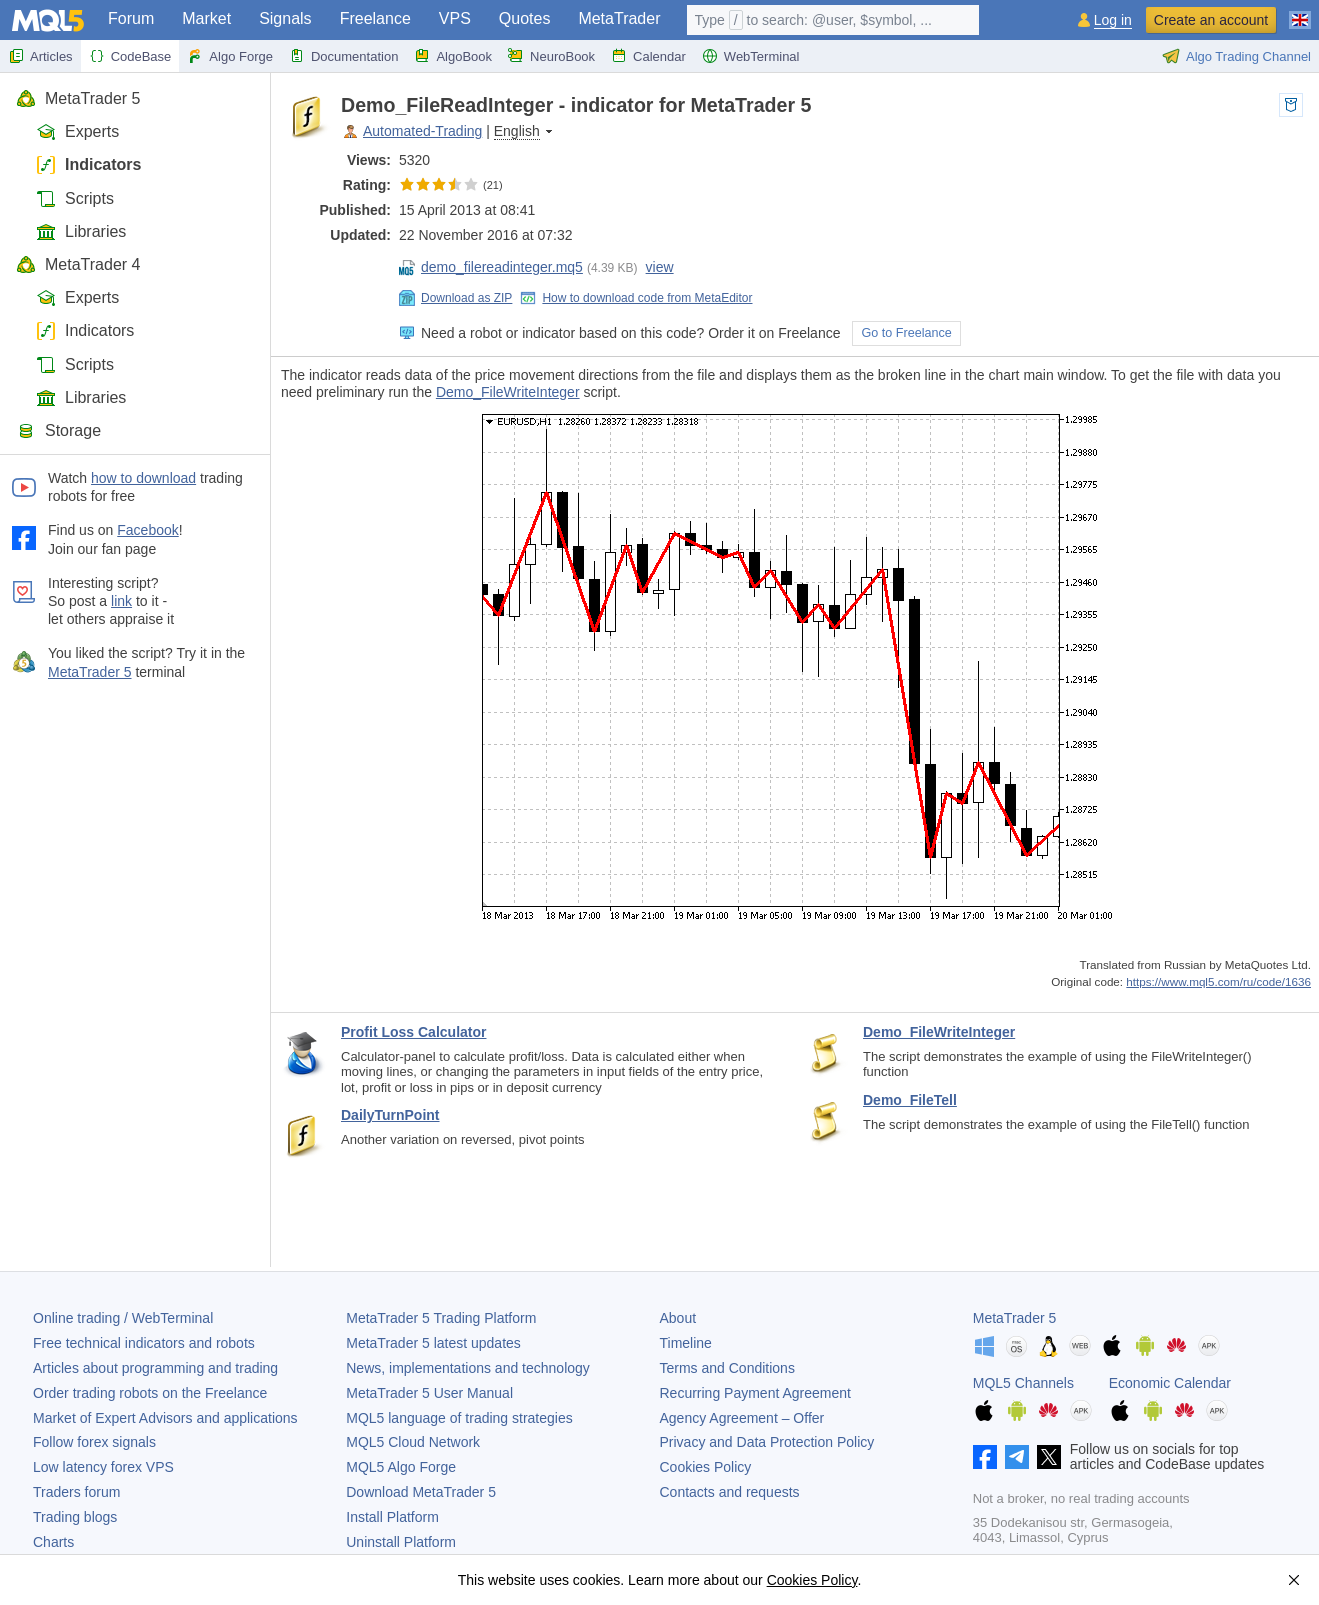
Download (421, 1492)
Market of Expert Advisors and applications (165, 1418)
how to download (143, 478)
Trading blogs (75, 1517)
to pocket (1291, 105)
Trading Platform (441, 1318)
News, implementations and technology (468, 1368)
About (678, 1318)
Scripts (75, 198)
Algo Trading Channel (1236, 56)
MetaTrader (619, 18)
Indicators (88, 164)
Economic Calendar (1170, 1383)
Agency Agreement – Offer (742, 1418)
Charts (53, 1542)
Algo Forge (230, 56)
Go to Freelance (906, 333)
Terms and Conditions (727, 1368)
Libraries (81, 231)
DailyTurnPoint (390, 1115)
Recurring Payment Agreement (755, 1393)
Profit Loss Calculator (413, 1032)
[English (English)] (1300, 12)
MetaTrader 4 (78, 264)
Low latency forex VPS (103, 1467)
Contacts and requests (730, 1492)
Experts (77, 131)
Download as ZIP (455, 298)
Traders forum (76, 1492)
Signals (285, 18)
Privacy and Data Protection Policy (767, 1442)
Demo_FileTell (910, 1100)
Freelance (375, 18)
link (121, 601)
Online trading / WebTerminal (123, 1318)
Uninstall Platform (401, 1542)
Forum (131, 18)
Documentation (343, 56)
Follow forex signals (94, 1442)
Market (206, 18)
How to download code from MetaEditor (636, 298)
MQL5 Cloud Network (413, 1442)
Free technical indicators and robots (144, 1343)
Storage (58, 430)
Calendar (648, 56)
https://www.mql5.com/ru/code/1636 (1218, 981)
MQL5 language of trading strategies (459, 1418)
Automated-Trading (422, 131)
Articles (40, 56)
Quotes (525, 18)
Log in (1113, 20)
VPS (455, 18)
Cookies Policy (706, 1467)
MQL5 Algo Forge (401, 1467)
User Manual (429, 1393)
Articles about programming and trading (155, 1368)
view (660, 267)
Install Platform (392, 1517)
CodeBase (130, 56)
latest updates (433, 1343)
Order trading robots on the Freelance (150, 1393)
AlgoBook (453, 56)
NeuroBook (551, 56)
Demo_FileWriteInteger (508, 392)
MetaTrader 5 (78, 98)
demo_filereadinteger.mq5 (491, 267)
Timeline (686, 1343)
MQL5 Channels (1023, 1383)
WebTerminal (751, 56)
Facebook (147, 530)
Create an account (1211, 20)
